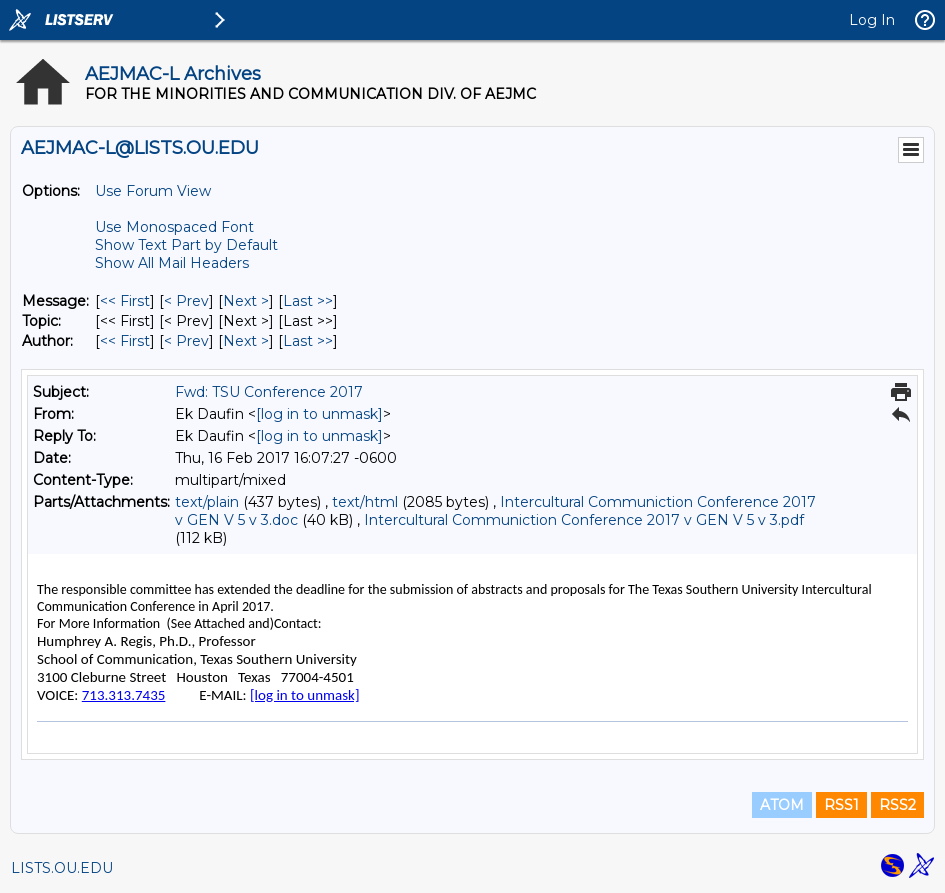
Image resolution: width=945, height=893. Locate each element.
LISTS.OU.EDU (62, 868)
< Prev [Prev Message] (186, 301)
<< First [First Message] (125, 301)
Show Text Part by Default (186, 245)
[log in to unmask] (319, 414)
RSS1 (841, 805)
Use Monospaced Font (174, 227)
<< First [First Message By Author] (125, 341)
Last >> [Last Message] (308, 301)
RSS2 (897, 805)
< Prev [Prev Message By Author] (186, 341)
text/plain (207, 502)
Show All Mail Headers (172, 263)
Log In (872, 20)
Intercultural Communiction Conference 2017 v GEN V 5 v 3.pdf (584, 520)
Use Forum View (153, 191)
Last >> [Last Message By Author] (308, 341)
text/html (365, 502)
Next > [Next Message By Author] (246, 341)
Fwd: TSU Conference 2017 (269, 392)
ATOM (782, 805)
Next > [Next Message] (246, 301)
